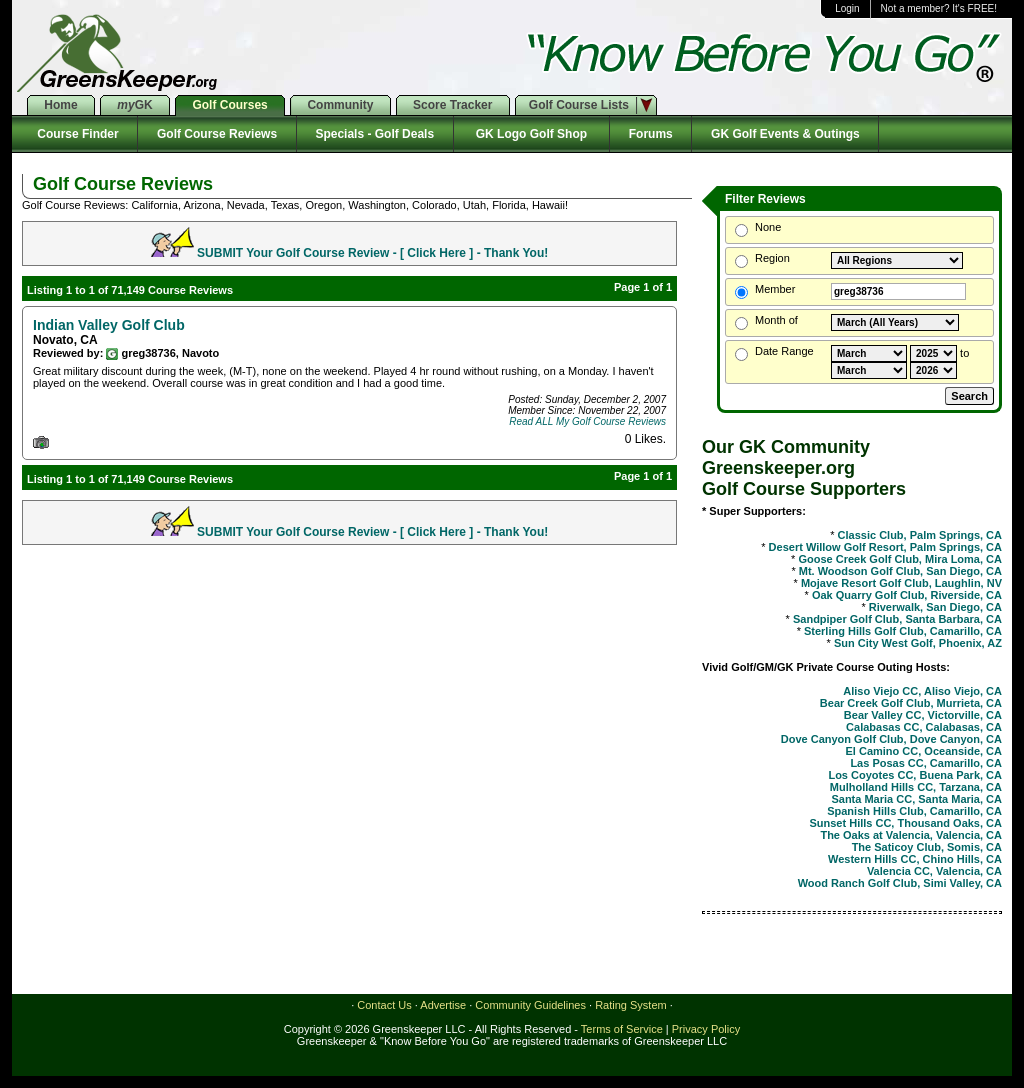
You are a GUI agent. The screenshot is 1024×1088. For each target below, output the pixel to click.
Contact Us (384, 1005)
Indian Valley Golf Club (109, 325)
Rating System (631, 1005)
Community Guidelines (530, 1005)
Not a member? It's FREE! (939, 8)
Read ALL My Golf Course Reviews (587, 421)
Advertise (443, 1005)
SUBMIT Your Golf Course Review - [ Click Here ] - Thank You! (372, 253)
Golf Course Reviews (216, 134)
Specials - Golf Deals (375, 134)
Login (847, 8)
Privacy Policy (706, 1029)
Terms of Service (622, 1029)
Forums (650, 134)
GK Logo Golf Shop (531, 134)
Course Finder (74, 134)
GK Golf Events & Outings (785, 134)
